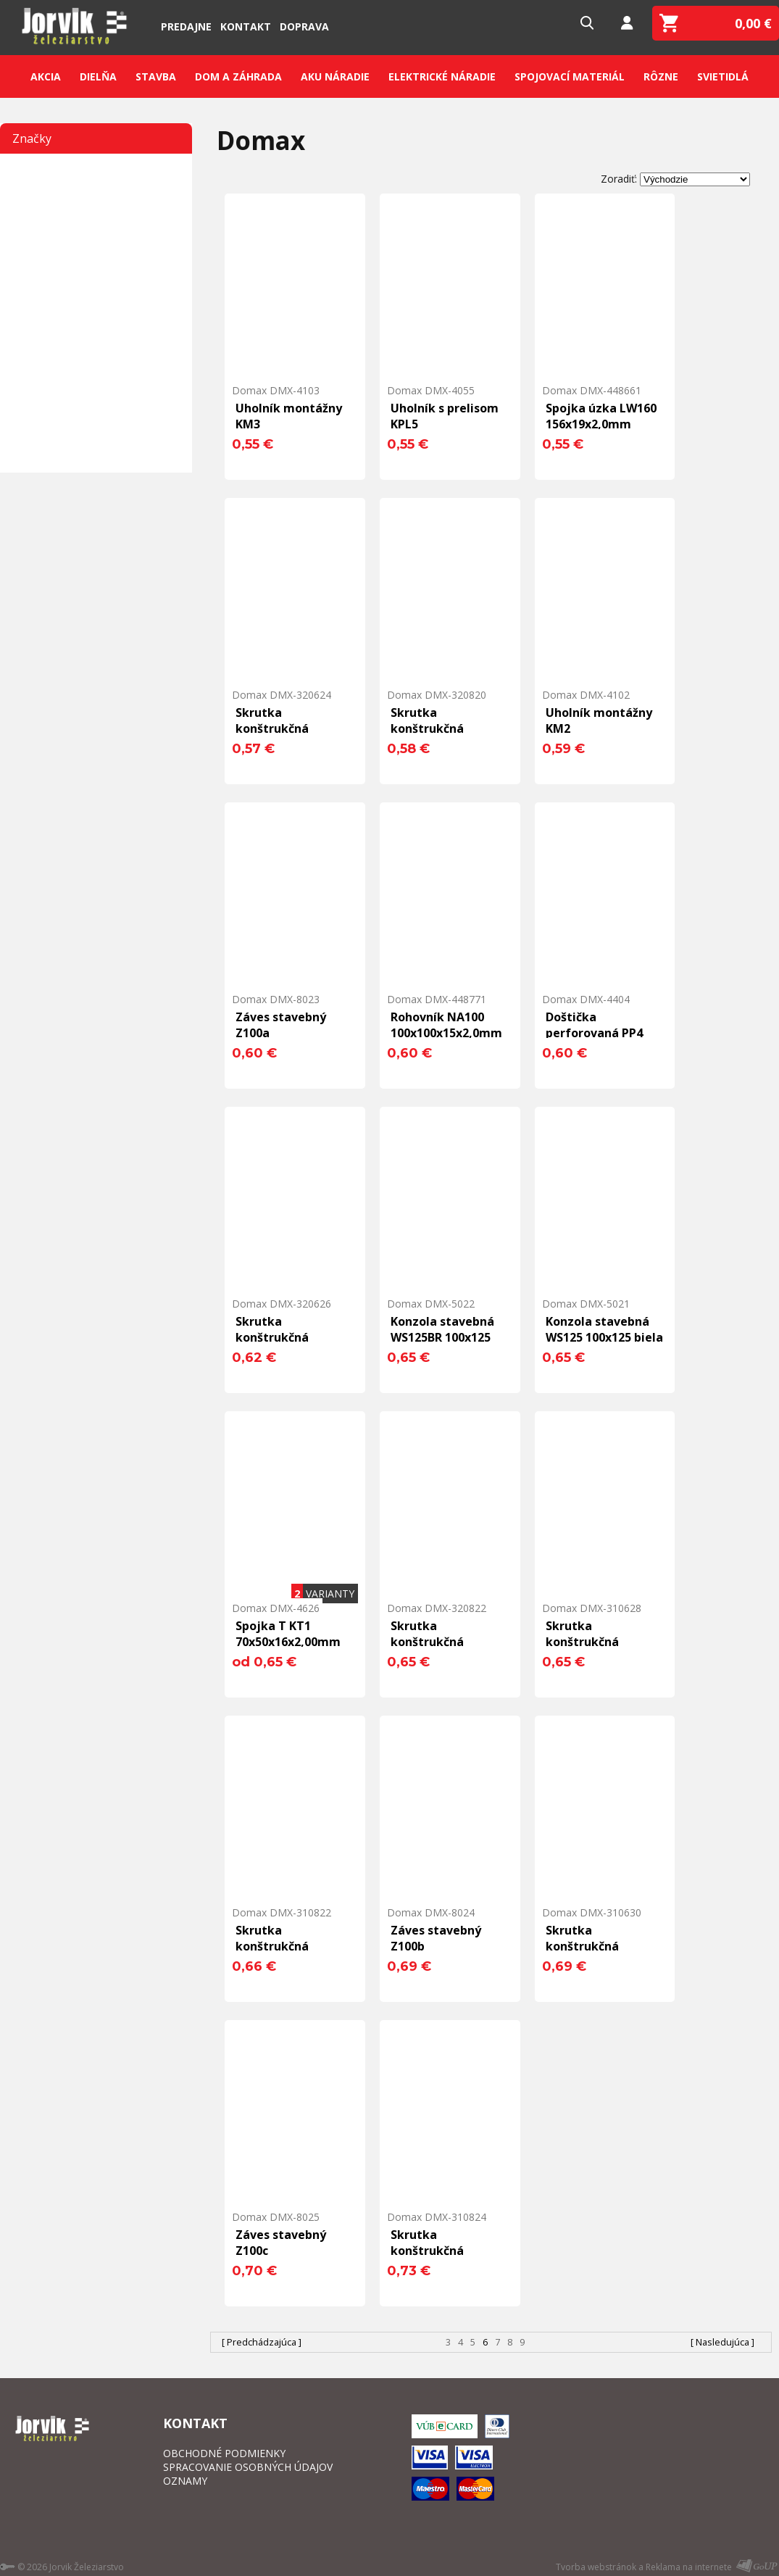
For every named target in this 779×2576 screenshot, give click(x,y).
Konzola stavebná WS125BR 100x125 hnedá (442, 1337)
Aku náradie (335, 76)
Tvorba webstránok (596, 2567)
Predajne (186, 26)
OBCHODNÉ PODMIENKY (224, 2453)
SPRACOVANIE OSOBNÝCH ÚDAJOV (248, 2467)
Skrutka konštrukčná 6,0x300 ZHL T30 (592, 1946)
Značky (31, 138)
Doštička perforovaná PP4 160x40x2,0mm (594, 1033)
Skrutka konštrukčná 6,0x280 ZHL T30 (592, 1642)
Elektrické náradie (442, 76)
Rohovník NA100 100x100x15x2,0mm (446, 1025)
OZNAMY (185, 2481)
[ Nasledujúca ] (722, 2342)
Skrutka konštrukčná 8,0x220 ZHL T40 (282, 1946)
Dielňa (98, 76)
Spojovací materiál (570, 76)
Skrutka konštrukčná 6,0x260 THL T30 (282, 1337)
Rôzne (660, 76)
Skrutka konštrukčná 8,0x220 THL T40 (437, 1642)
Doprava (304, 26)
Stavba (156, 76)
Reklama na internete (689, 2567)
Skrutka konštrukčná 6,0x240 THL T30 (282, 728)
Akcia (45, 76)
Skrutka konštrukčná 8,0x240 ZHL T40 (437, 2250)
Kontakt (245, 26)
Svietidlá (723, 76)
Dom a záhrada (238, 76)
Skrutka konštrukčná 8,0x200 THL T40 (437, 728)
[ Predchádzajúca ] (261, 2342)
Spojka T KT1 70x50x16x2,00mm (288, 1634)
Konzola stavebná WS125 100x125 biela (604, 1329)
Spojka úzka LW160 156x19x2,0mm (601, 416)
